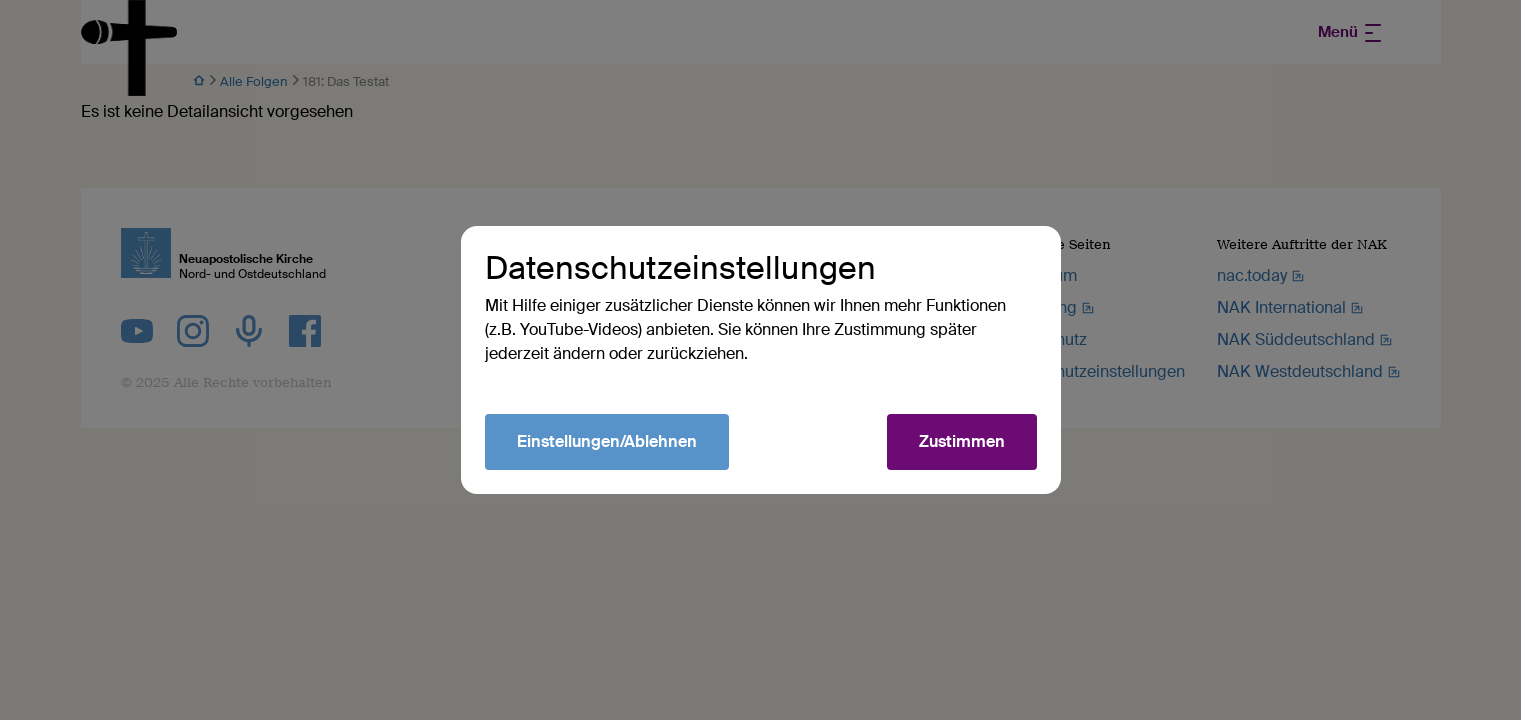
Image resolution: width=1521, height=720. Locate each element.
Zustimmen (962, 441)
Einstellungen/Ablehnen (607, 441)
